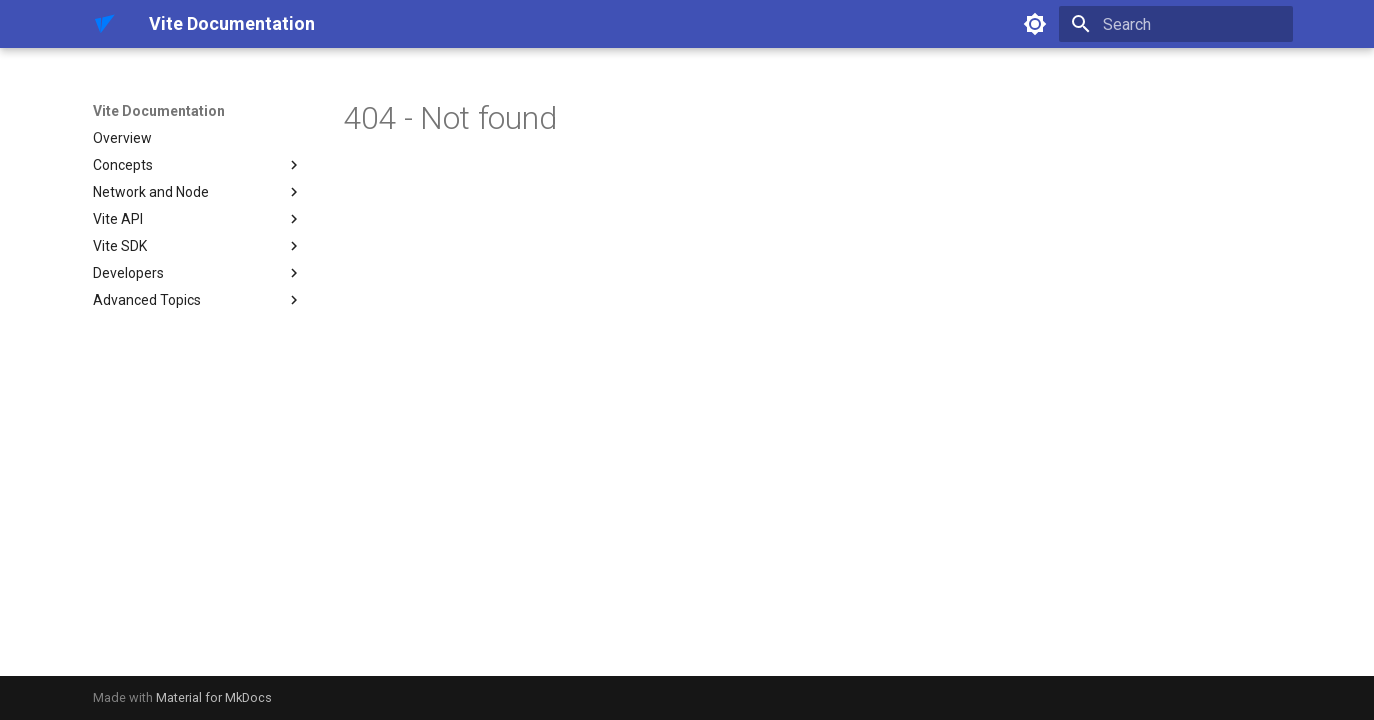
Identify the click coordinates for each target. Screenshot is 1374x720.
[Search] (1176, 24)
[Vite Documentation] (105, 24)
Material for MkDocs (214, 697)
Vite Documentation (159, 111)
